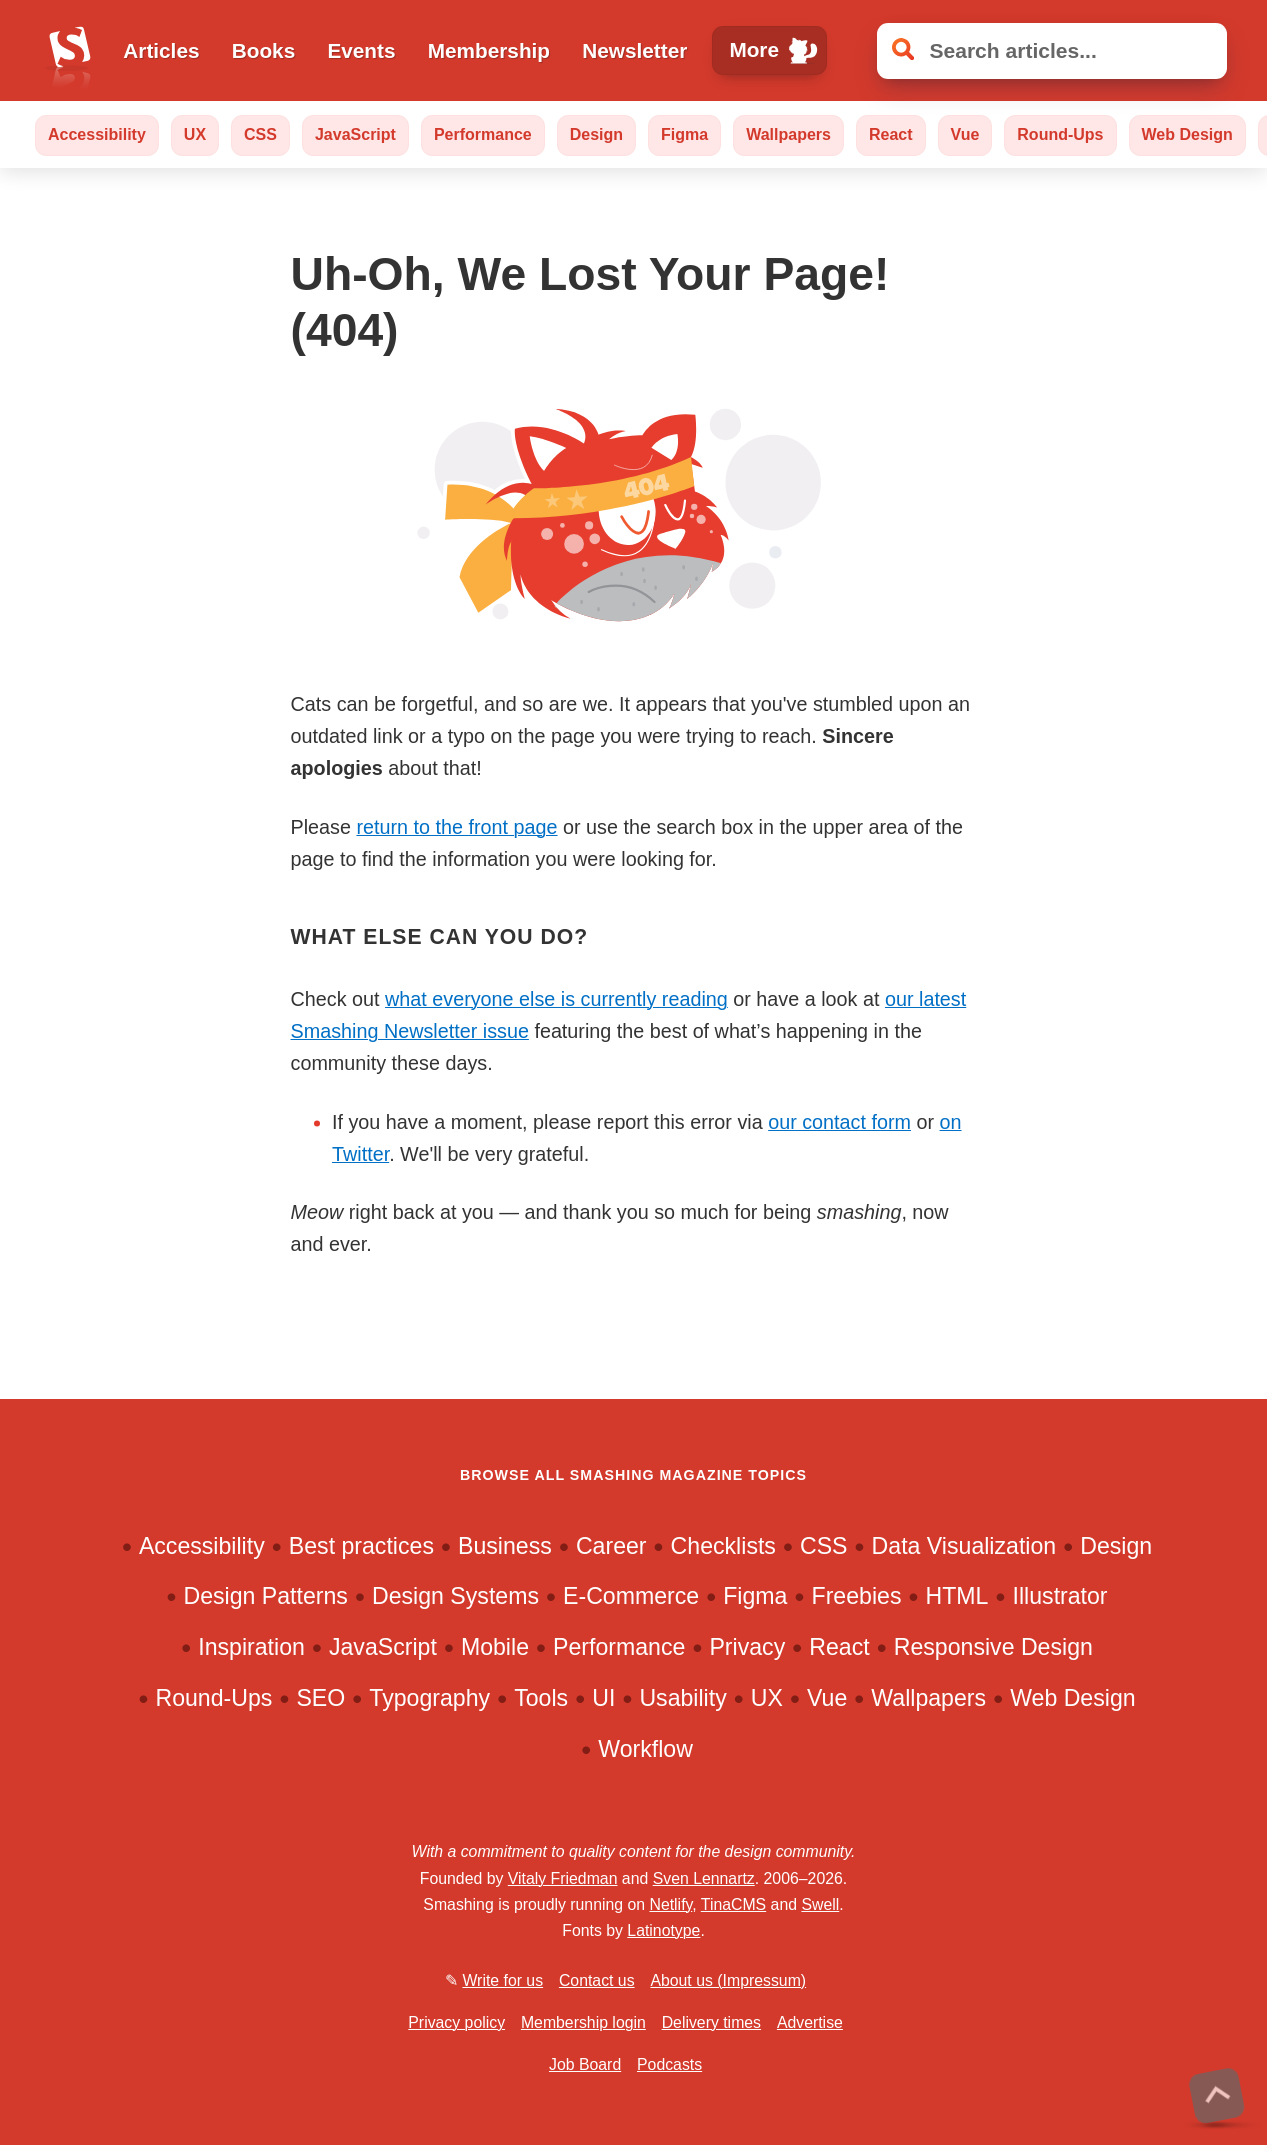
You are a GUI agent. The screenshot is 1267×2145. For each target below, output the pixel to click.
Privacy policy (456, 2022)
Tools (541, 1698)
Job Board (585, 2064)
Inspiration (251, 1647)
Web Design (1187, 134)
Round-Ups (1060, 134)
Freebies (857, 1596)
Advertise (810, 2022)
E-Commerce (631, 1596)
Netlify (670, 1904)
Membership (489, 50)
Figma (684, 134)
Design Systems (455, 1596)
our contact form (839, 1122)
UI (603, 1698)
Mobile (495, 1647)
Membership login (583, 2022)
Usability (682, 1698)
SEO (320, 1698)
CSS (260, 134)
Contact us (597, 1980)
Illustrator (1060, 1596)
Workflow (645, 1749)
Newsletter (634, 50)
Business (505, 1546)
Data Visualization (964, 1546)
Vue (965, 134)
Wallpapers (788, 134)
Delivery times (711, 2022)
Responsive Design (993, 1647)
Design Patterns (266, 1596)
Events (361, 50)
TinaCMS (733, 1904)
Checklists (723, 1546)
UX (195, 134)
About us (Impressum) (728, 1980)
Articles (161, 50)
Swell (820, 1904)
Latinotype (663, 1930)
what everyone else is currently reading (556, 999)
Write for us (502, 1980)
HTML (957, 1596)
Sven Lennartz (704, 1878)
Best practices (361, 1546)
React (891, 134)
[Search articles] (1052, 51)
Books (263, 50)
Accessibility (97, 134)
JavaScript (355, 134)
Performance (483, 134)
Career (611, 1546)
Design (596, 134)
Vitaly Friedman (563, 1878)
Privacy (747, 1647)
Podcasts (669, 2064)
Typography (429, 1698)
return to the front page (456, 827)
